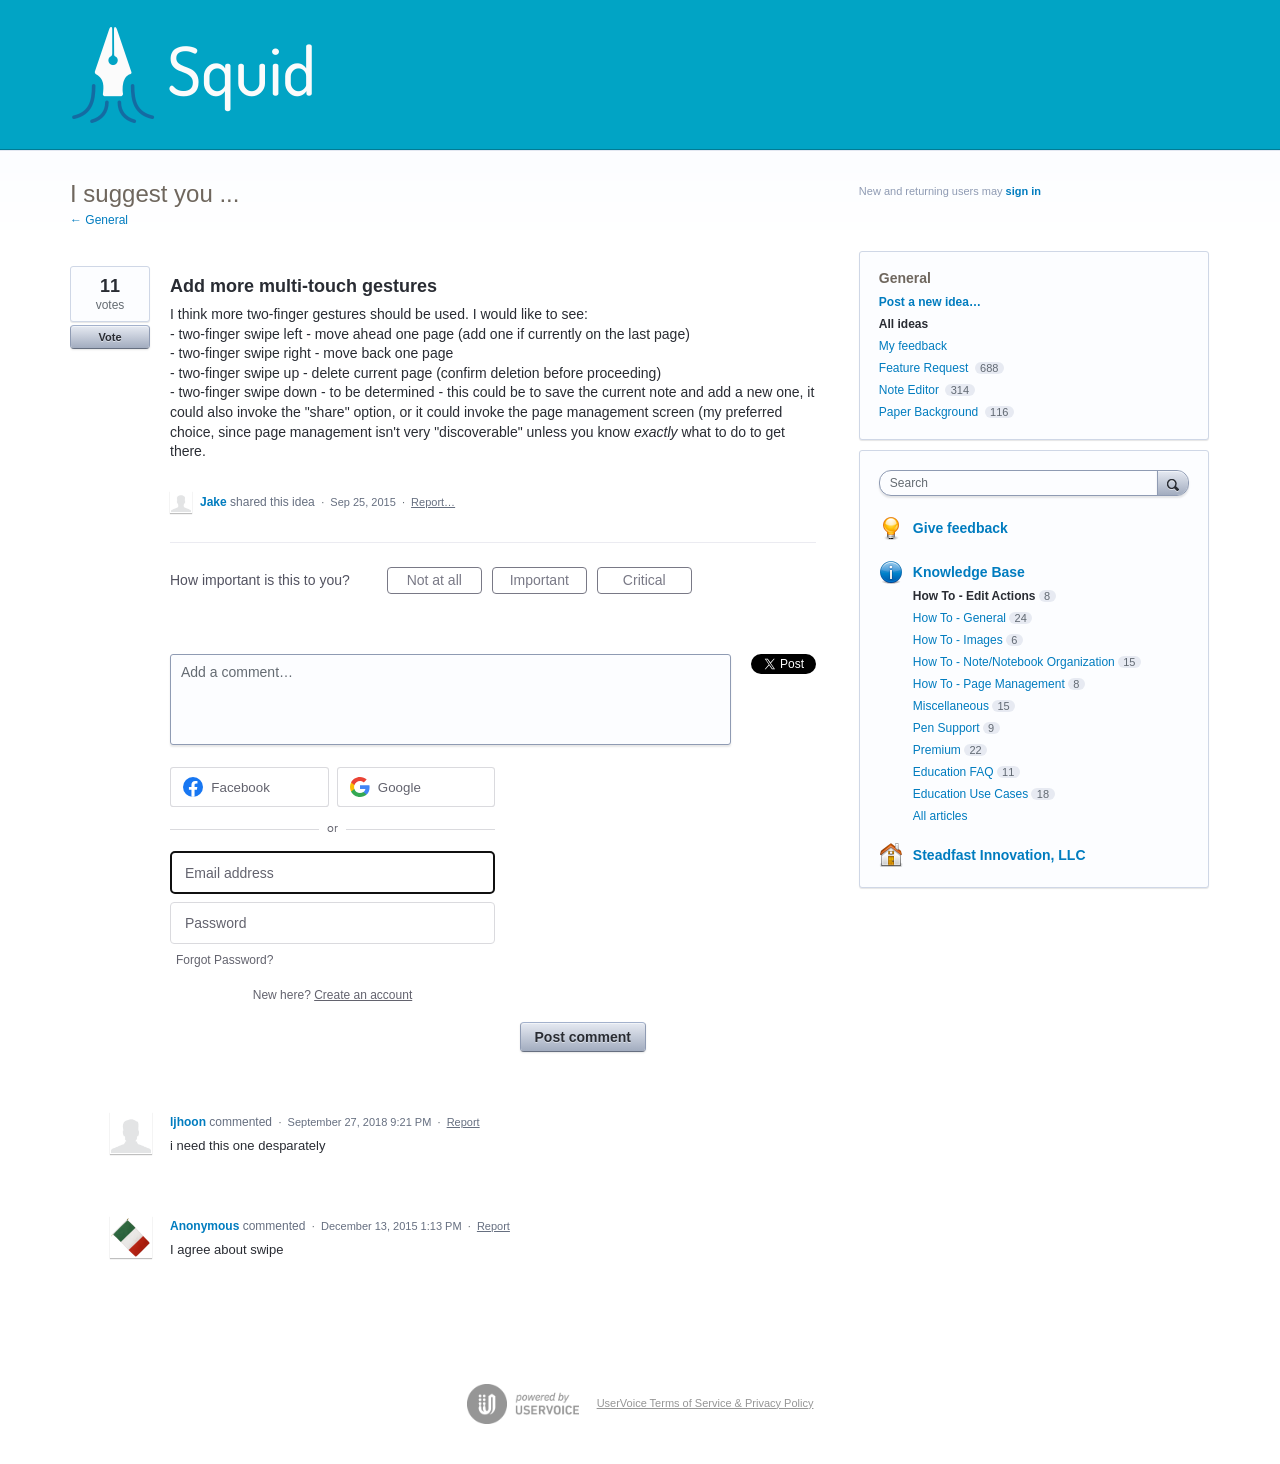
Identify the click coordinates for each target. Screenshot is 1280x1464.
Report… (433, 502)
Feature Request (923, 368)
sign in (1023, 191)
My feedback (913, 346)
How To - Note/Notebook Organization (1014, 662)
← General (99, 220)
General (905, 278)
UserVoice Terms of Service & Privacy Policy (705, 1403)
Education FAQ (953, 772)
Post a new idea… (930, 302)
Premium (937, 750)
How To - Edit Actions (974, 596)
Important (548, 583)
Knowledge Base (969, 572)
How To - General (959, 618)
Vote (109, 337)
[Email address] (332, 872)
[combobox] (1023, 483)
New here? (332, 995)
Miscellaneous (951, 706)
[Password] (332, 923)
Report (463, 1122)
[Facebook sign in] (249, 787)
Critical (657, 583)
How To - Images (958, 640)
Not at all (444, 583)
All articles (940, 816)
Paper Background (928, 412)
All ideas (903, 324)
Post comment (583, 1037)
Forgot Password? (224, 960)
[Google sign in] (416, 787)
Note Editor (909, 390)
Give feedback (960, 528)
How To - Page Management (989, 684)
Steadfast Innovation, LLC (999, 855)
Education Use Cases (970, 794)
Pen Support (946, 728)
